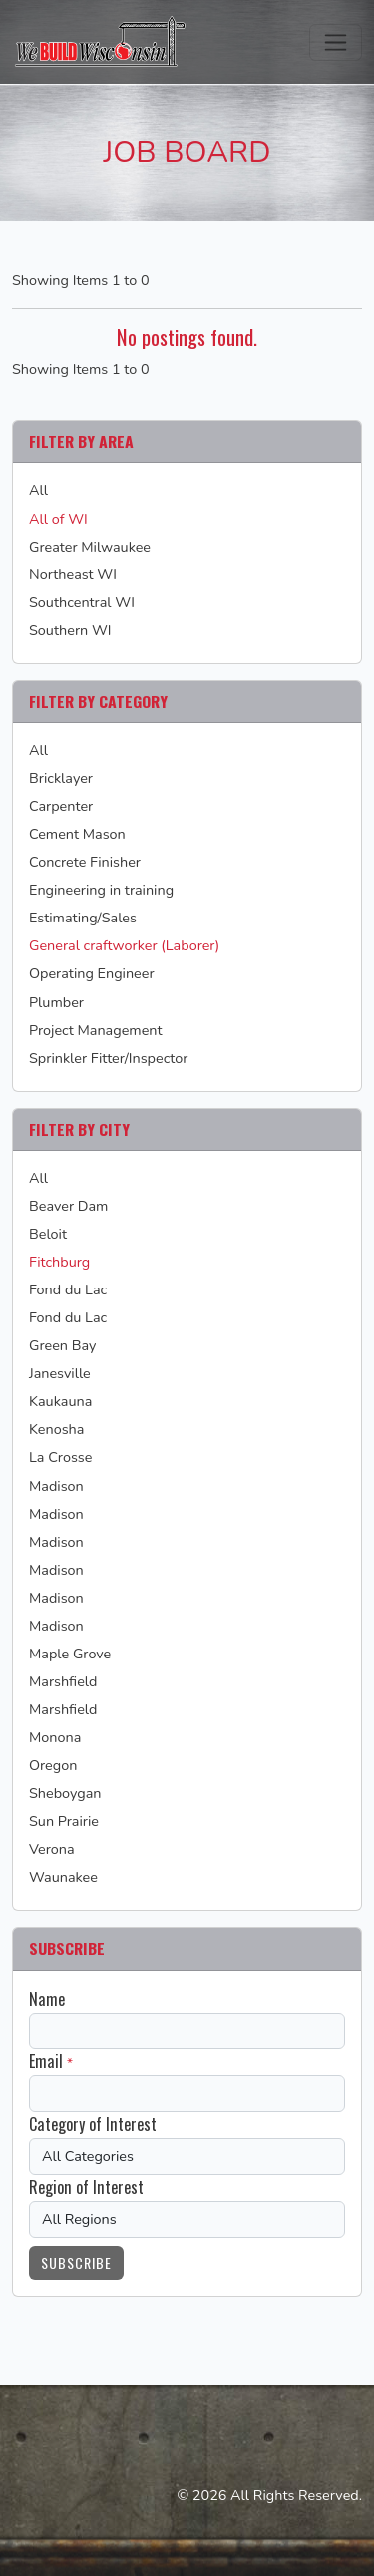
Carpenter (61, 806)
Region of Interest (86, 2187)
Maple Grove (70, 1653)
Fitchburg (59, 1262)
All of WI (58, 519)
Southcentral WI (82, 602)
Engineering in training (101, 890)
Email (46, 2061)
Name (47, 1999)
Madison (56, 1486)
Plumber (56, 1002)
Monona (55, 1737)
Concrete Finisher (85, 862)
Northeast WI (73, 574)
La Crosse (60, 1457)
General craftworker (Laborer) (124, 945)
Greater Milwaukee (90, 546)
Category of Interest (93, 2124)
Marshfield (63, 1681)
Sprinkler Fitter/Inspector (108, 1058)
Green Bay (62, 1345)
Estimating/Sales (83, 917)
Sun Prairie (64, 1821)
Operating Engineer (92, 973)
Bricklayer (61, 778)
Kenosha (56, 1429)
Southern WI (70, 630)
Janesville (60, 1373)
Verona (52, 1849)
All (38, 490)
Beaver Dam (68, 1206)
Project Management (96, 1030)
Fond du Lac (68, 1289)
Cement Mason (77, 834)
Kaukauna (60, 1401)
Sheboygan (65, 1793)
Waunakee (63, 1877)
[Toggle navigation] (335, 42)
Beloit (48, 1234)
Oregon (53, 1765)
